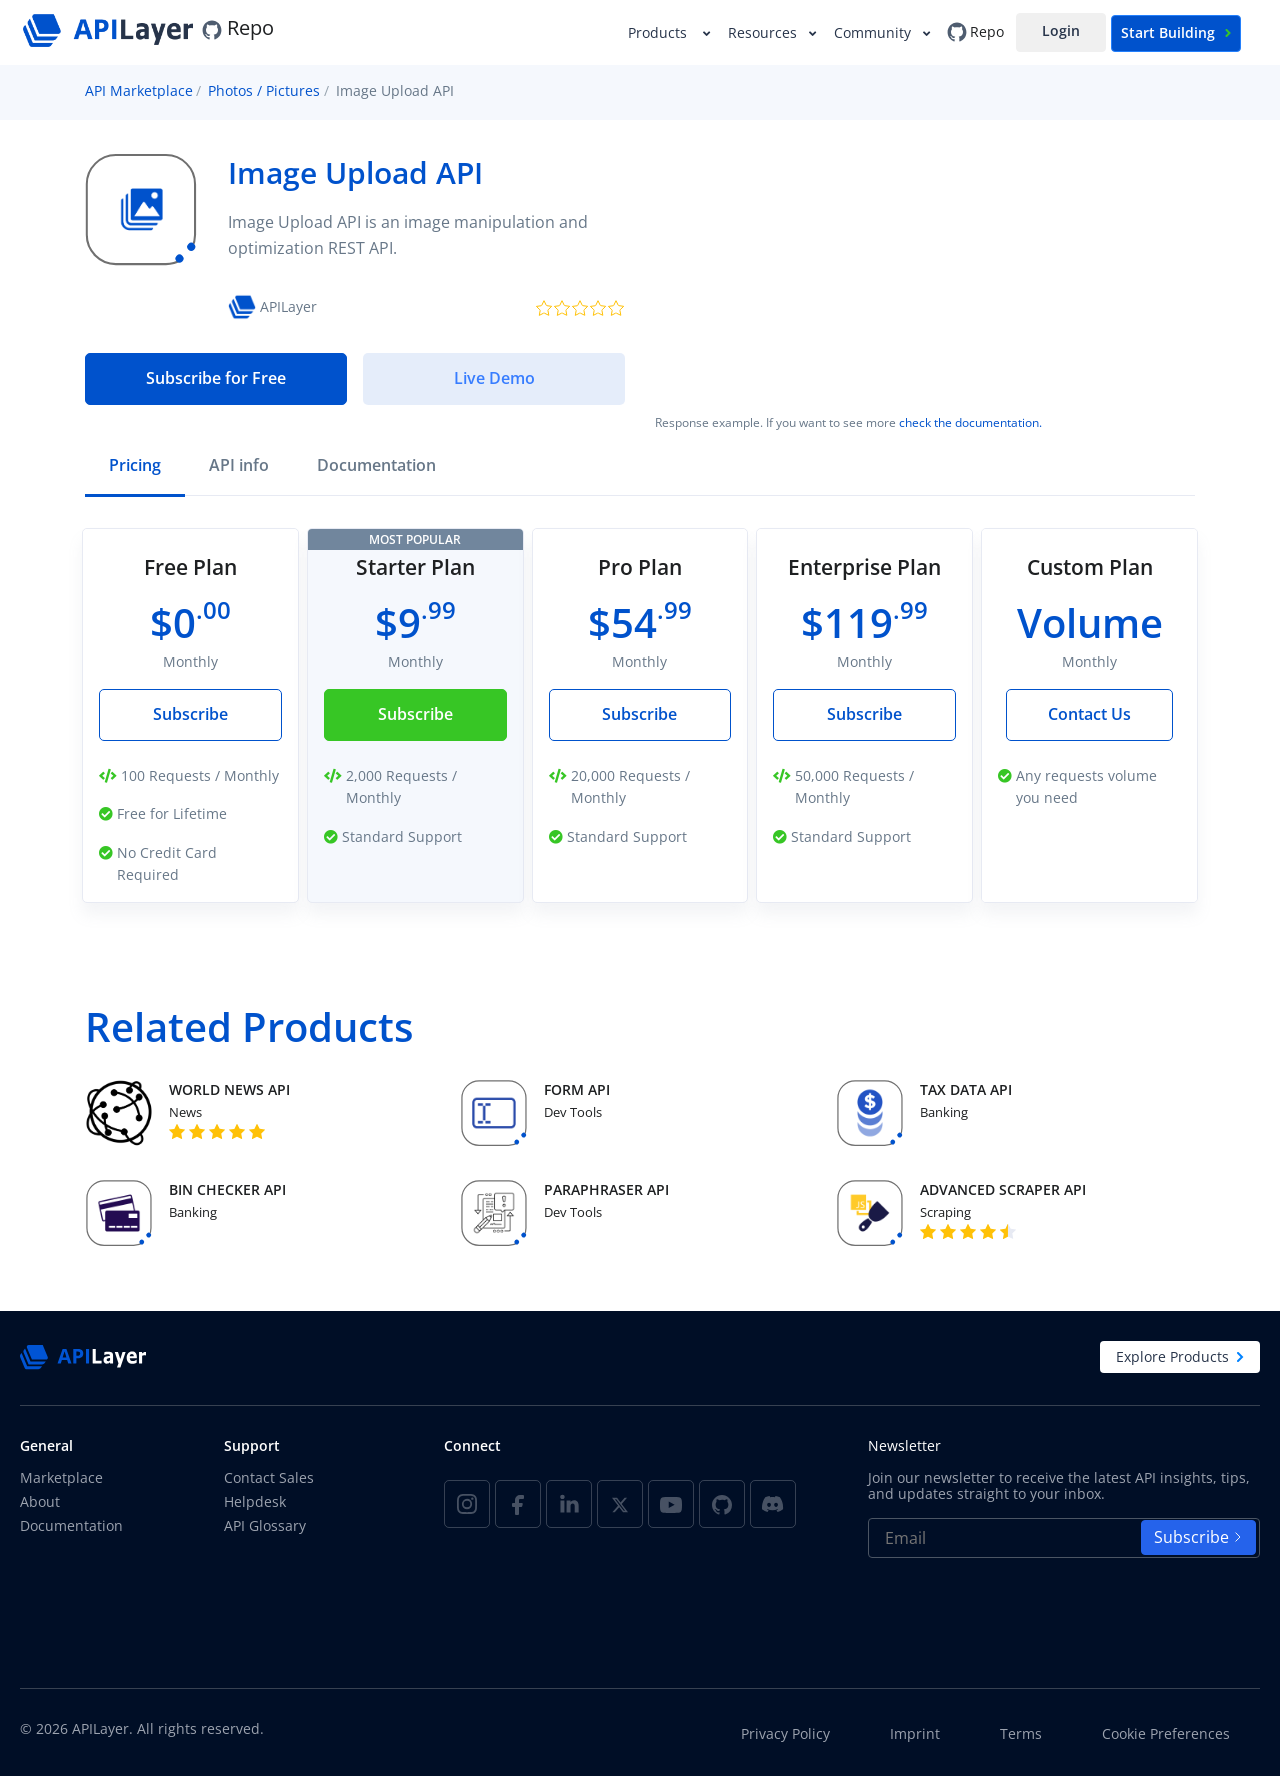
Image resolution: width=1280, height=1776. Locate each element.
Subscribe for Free (216, 378)
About (40, 1501)
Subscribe (190, 714)
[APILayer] (110, 27)
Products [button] (661, 32)
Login (1061, 30)
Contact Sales (269, 1477)
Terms (1021, 1734)
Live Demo (494, 378)
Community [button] (874, 32)
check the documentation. (970, 422)
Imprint (915, 1734)
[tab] (135, 467)
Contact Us (1089, 714)
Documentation (71, 1525)
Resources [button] (764, 32)
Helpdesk (255, 1501)
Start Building (1176, 32)
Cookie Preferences (1166, 1734)
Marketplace (61, 1477)
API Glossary (265, 1525)
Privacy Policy (785, 1734)
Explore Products (1180, 1356)
